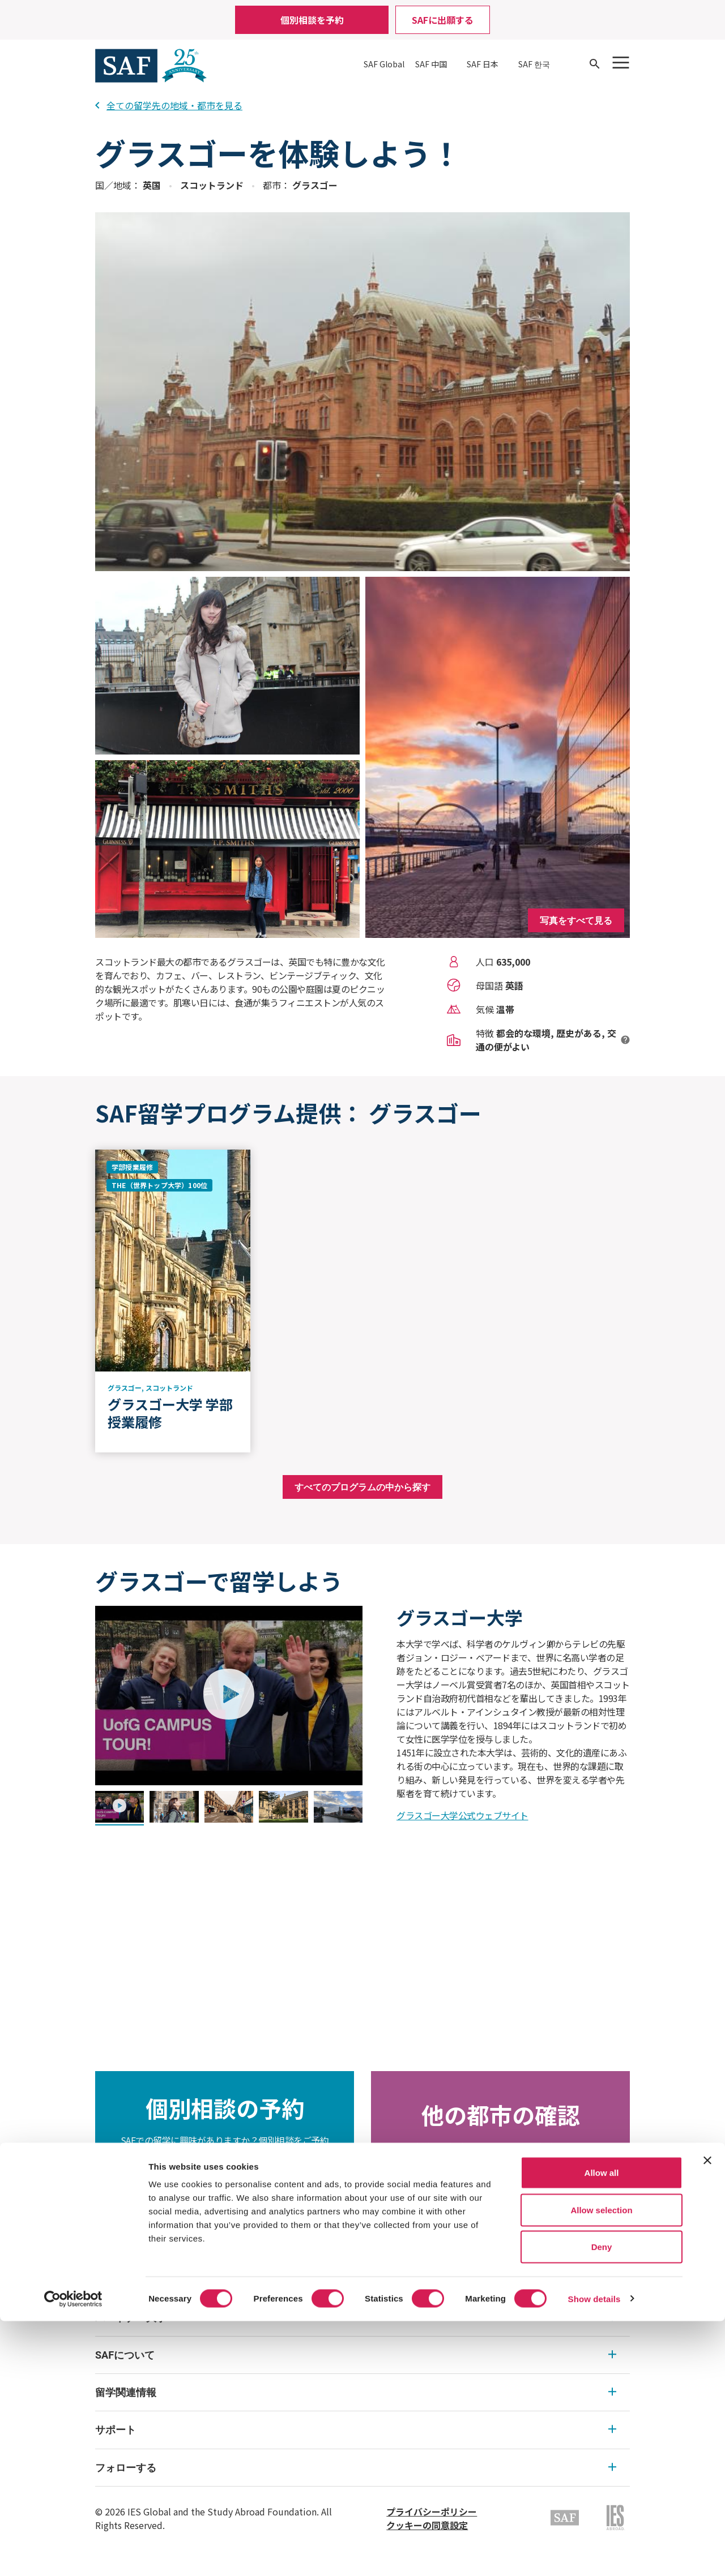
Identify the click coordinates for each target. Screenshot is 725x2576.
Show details (594, 2553)
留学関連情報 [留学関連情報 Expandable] (355, 2392)
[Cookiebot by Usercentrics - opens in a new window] (73, 2553)
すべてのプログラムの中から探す (362, 1487)
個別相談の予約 (225, 2199)
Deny (601, 2501)
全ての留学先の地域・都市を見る (168, 105)
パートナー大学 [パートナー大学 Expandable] (355, 2318)
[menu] (362, 2393)
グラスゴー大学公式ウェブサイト (462, 1815)
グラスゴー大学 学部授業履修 (170, 1412)
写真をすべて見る (576, 920)
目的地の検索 (501, 2193)
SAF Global (384, 64)
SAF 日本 (482, 64)
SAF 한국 (534, 64)
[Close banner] (707, 2415)
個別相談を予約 (312, 20)
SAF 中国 (431, 64)
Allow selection (601, 2465)
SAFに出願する (443, 20)
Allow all (602, 2427)
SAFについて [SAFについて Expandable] (355, 2355)
